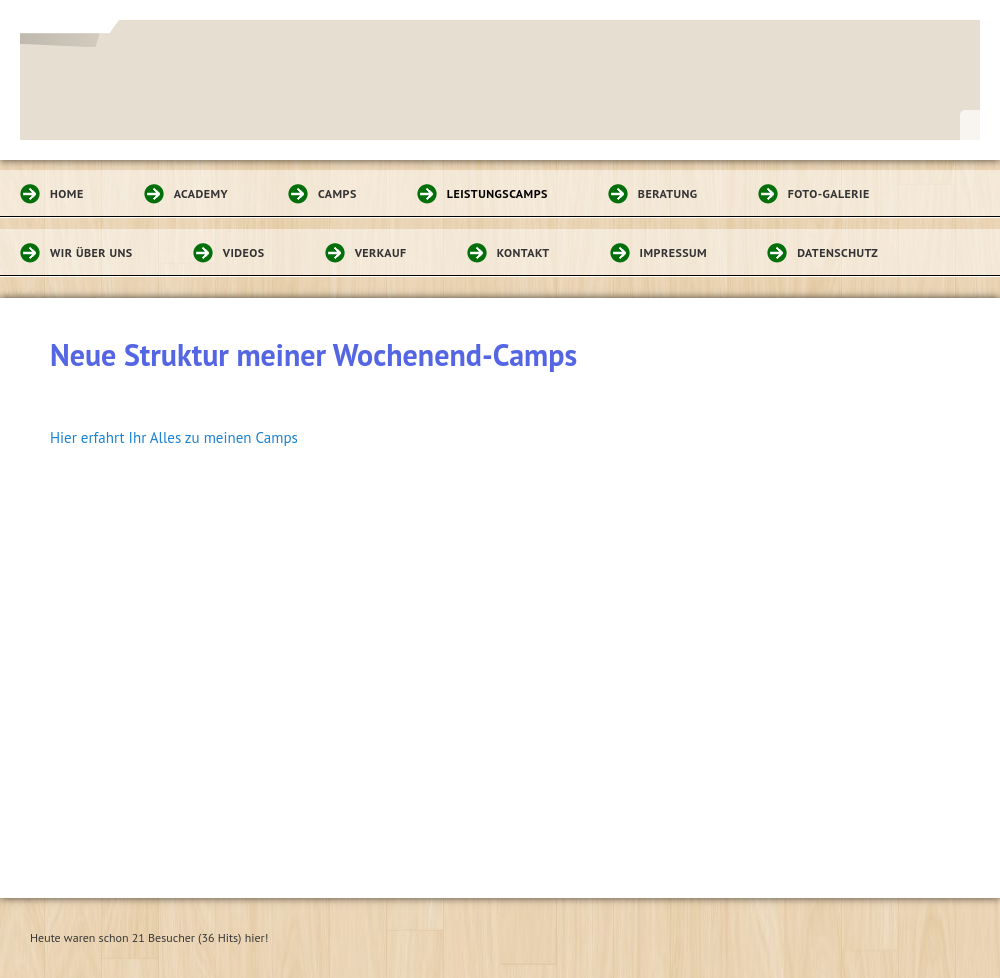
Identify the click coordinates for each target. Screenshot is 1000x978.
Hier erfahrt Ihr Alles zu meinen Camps (174, 437)
